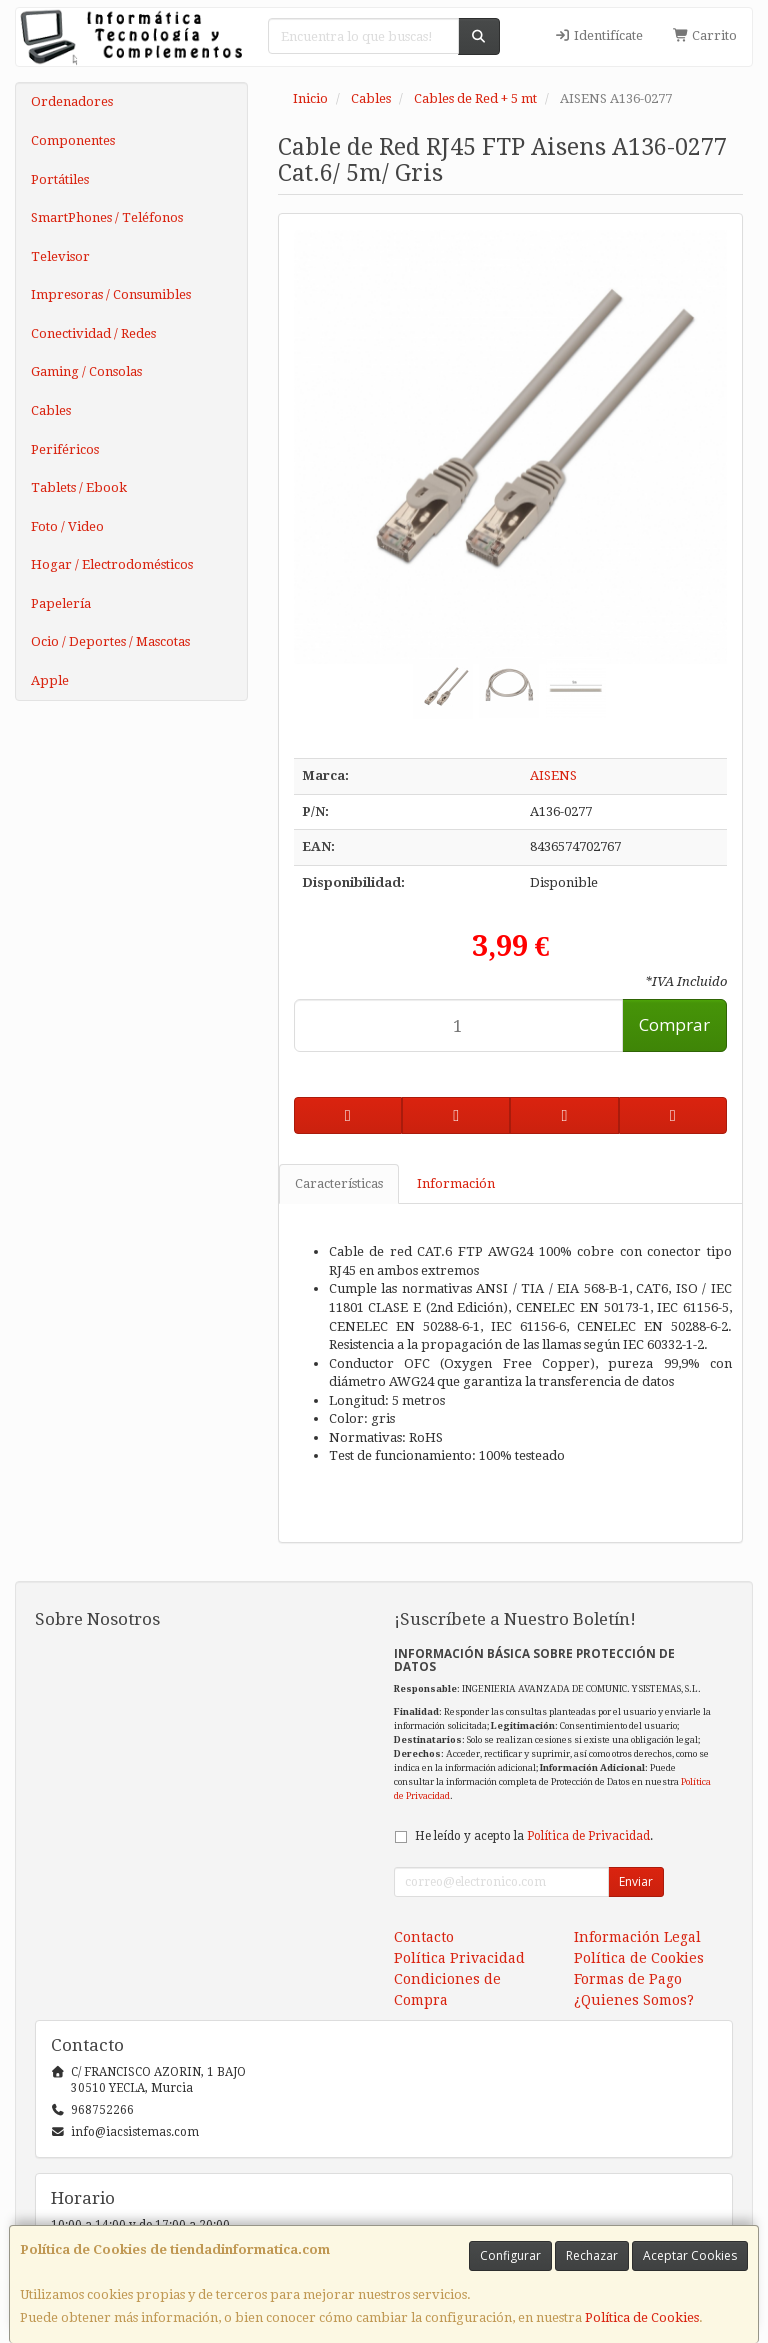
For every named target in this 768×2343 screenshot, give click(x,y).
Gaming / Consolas (86, 371)
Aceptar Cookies (690, 2255)
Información (456, 1183)
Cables (51, 410)
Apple (50, 680)
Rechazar (592, 2255)
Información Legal (637, 1937)
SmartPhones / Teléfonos (107, 217)
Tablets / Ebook (79, 487)
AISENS (553, 775)
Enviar (636, 1881)
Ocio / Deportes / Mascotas (110, 641)
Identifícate (599, 35)
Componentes (73, 140)
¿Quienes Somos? (634, 2000)
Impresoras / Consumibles (111, 294)
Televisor (60, 256)
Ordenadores (72, 101)
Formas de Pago (628, 1979)
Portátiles (60, 179)
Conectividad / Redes (93, 333)
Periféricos (65, 449)
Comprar (674, 1024)
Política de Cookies (642, 2317)
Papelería (61, 603)
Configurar (510, 2255)
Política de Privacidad (588, 1836)
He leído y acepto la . (534, 1836)
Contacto (424, 1937)
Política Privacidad (459, 1958)
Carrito (705, 35)
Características (339, 1183)
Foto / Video (67, 526)
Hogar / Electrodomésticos (112, 564)
